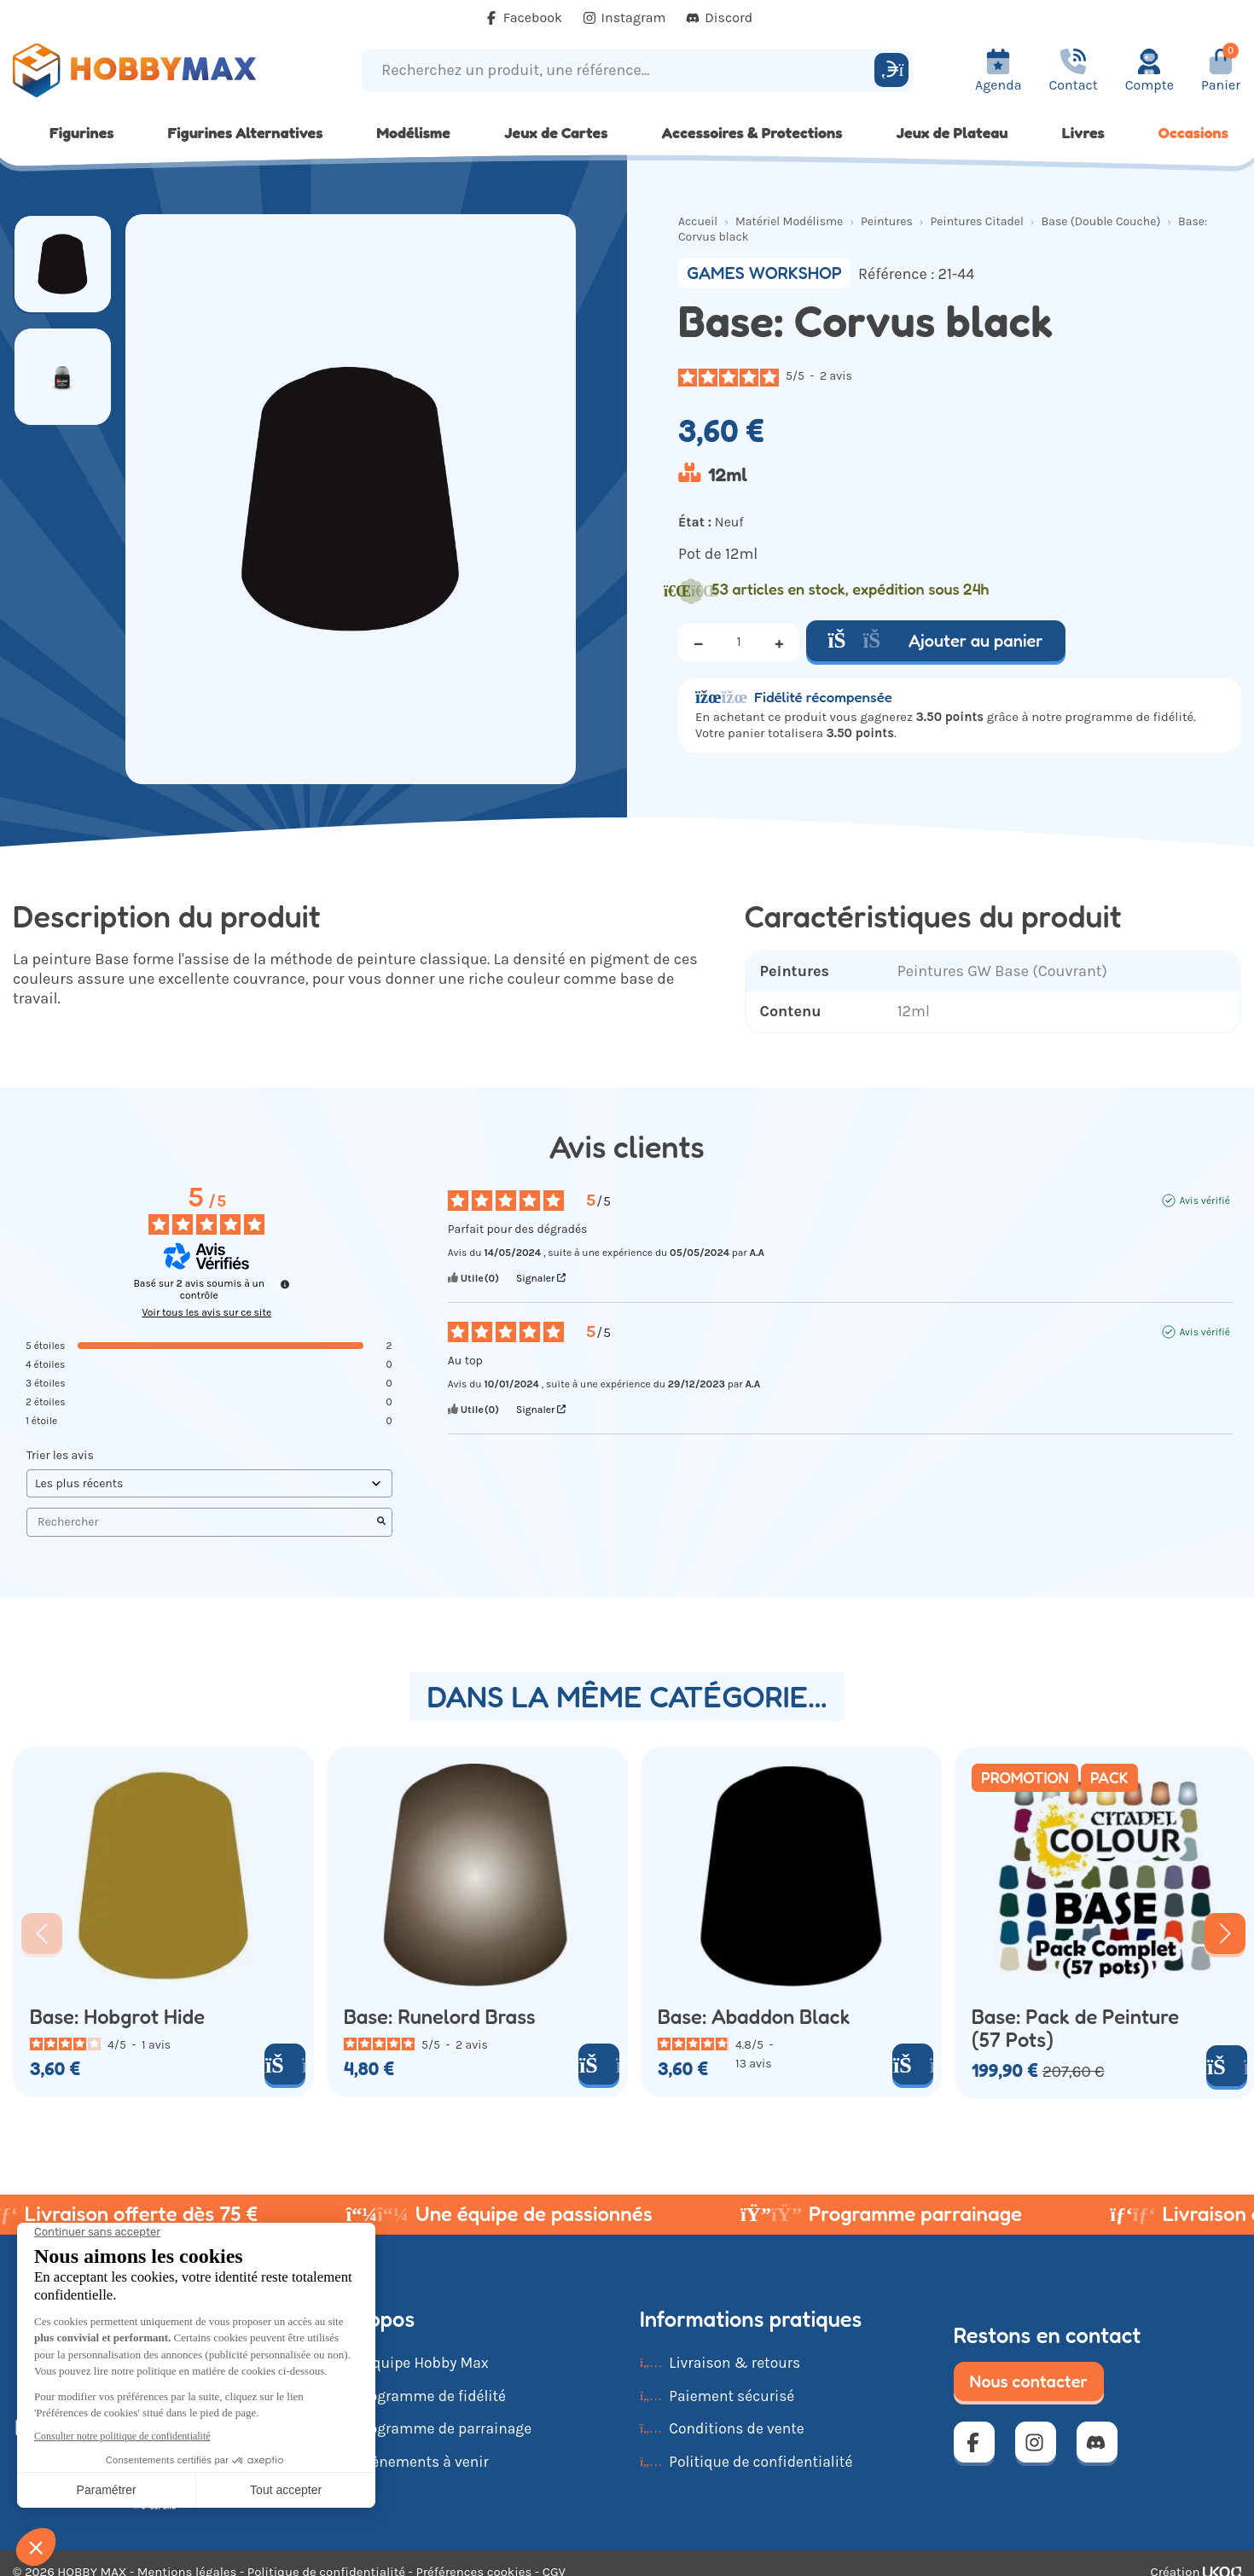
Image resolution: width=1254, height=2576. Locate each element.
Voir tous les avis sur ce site (206, 1312)
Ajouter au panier (935, 641)
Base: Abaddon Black (754, 2017)
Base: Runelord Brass (440, 2017)
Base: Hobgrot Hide (117, 2017)
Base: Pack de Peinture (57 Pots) (1075, 2028)
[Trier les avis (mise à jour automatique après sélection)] (209, 1483)
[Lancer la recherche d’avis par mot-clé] (381, 1522)
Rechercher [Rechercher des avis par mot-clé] (200, 1522)
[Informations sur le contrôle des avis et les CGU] (285, 1284)
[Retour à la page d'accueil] (157, 70)
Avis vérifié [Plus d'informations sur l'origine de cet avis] (1204, 1201)
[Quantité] (738, 642)
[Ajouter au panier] (284, 2064)
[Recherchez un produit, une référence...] (620, 70)
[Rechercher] (891, 70)
